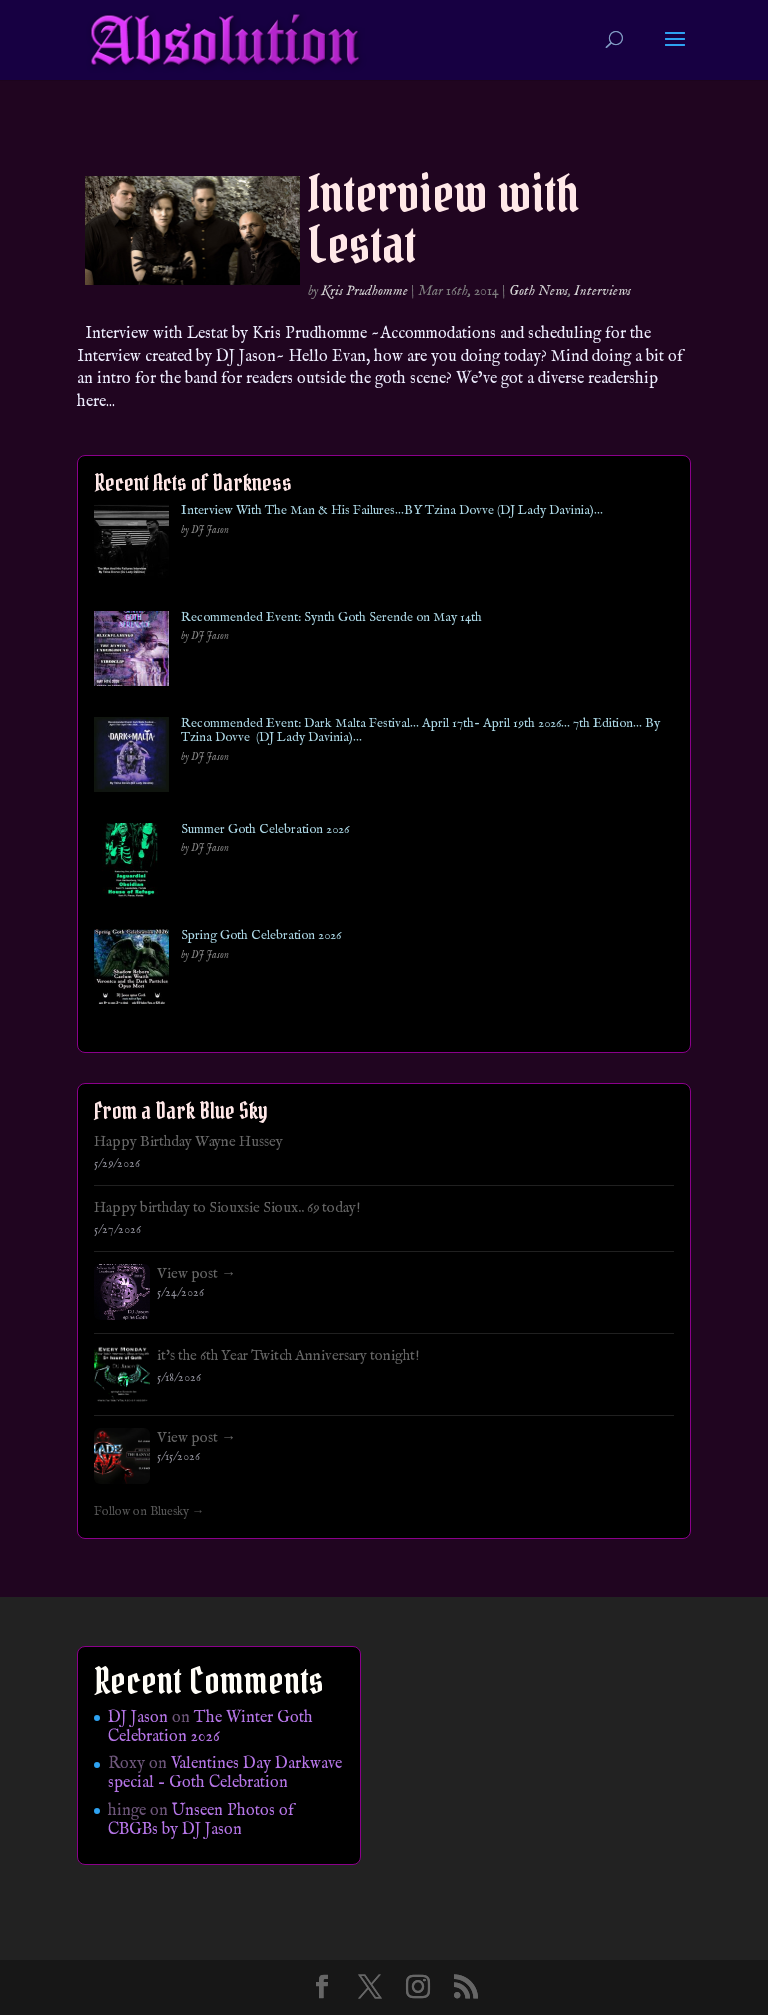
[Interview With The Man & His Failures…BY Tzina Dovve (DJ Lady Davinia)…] (131, 545)
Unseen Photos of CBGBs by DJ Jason (201, 1820)
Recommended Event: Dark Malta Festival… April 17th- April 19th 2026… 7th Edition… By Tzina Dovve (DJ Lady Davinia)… (420, 731)
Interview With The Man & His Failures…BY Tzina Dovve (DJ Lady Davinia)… (392, 511)
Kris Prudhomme (364, 291)
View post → (196, 1274)
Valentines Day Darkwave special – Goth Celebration (225, 1773)
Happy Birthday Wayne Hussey (188, 1142)
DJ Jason (138, 1718)
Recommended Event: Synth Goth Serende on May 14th (331, 618)
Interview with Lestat (443, 219)
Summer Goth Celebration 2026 (265, 830)
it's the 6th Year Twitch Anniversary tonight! (288, 1356)
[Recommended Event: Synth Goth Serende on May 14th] (131, 652)
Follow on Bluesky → (149, 1512)
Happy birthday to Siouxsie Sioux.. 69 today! (227, 1208)
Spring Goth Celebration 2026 (261, 936)
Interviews (602, 291)
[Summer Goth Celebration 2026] (131, 864)
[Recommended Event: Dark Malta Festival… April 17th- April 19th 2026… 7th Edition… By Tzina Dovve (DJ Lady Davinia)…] (131, 758)
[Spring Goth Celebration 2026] (131, 970)
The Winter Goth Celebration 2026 (210, 1727)
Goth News (538, 291)
